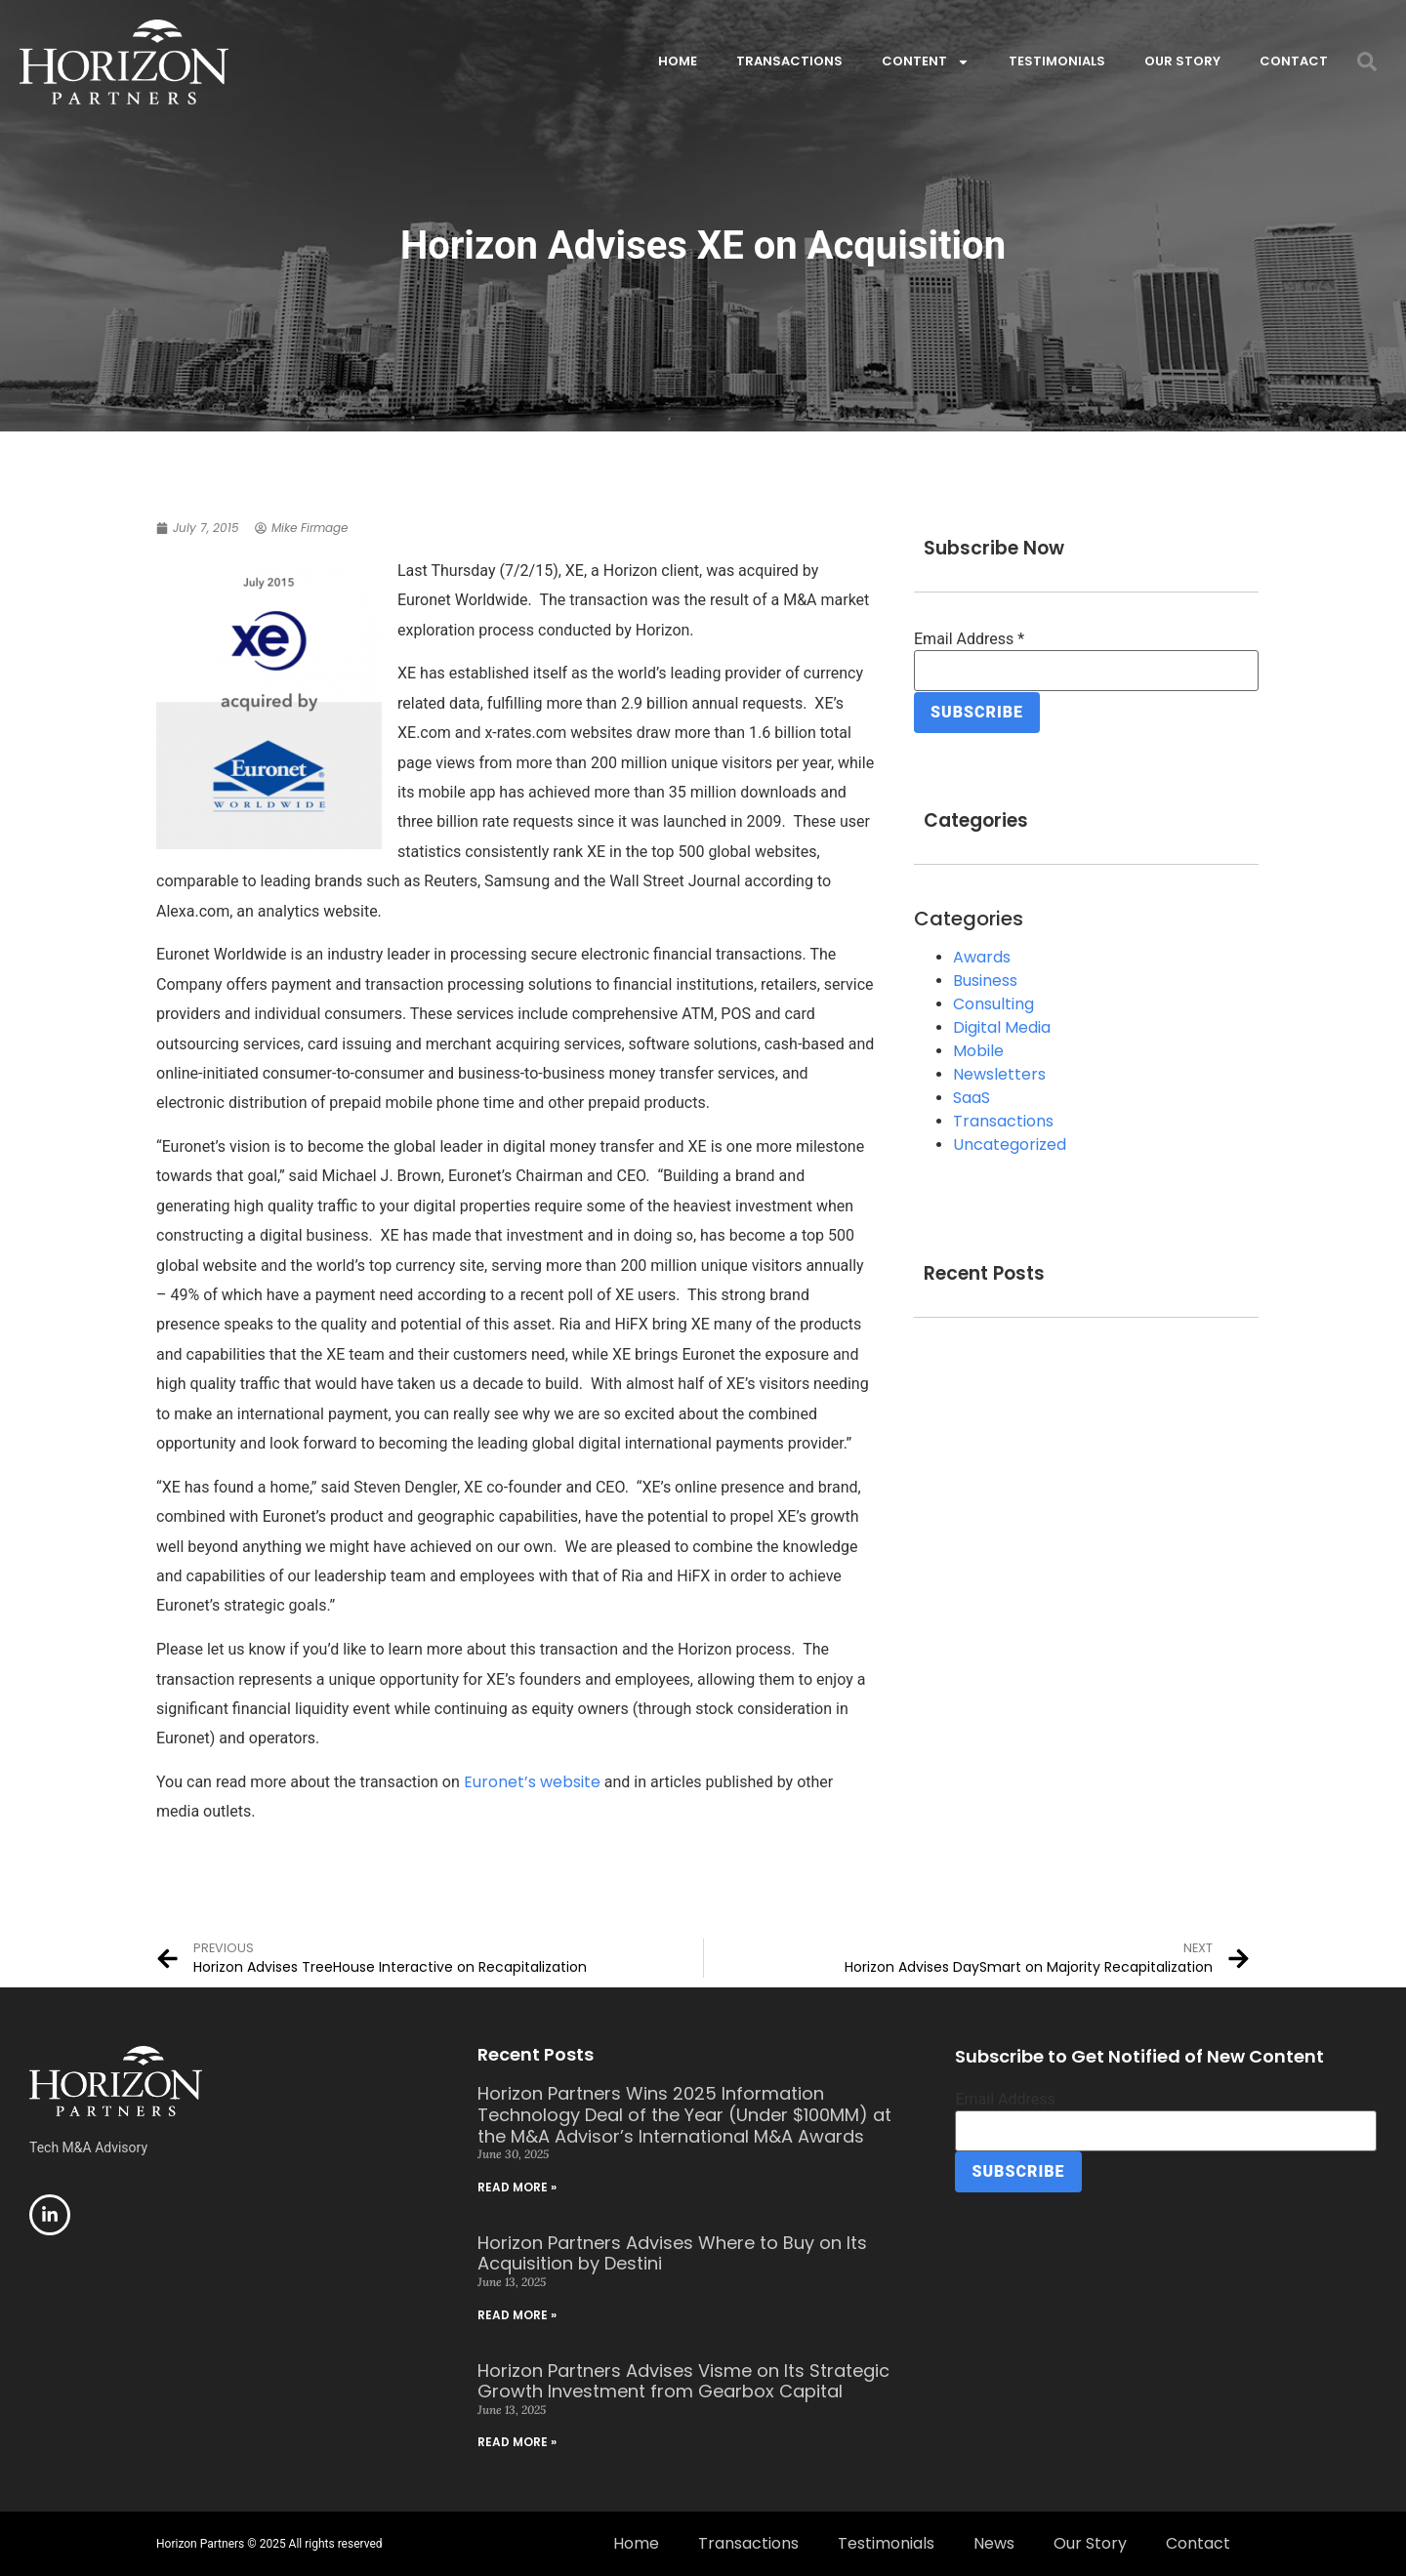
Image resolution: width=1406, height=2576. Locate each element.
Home (677, 61)
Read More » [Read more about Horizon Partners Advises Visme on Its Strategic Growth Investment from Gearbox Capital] (517, 2441)
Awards (982, 956)
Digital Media (1002, 1026)
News (993, 2543)
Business (985, 979)
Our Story (1182, 61)
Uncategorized (1009, 1143)
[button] (1366, 61)
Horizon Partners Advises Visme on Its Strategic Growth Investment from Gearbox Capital (683, 2381)
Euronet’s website (532, 1782)
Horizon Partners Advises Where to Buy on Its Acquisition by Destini (672, 2253)
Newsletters (999, 1073)
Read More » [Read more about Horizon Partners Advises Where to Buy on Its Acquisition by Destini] (517, 2315)
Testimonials (1057, 61)
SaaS (971, 1096)
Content (926, 62)
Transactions (789, 61)
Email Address (969, 639)
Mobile (978, 1050)
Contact (1294, 61)
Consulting (993, 1003)
